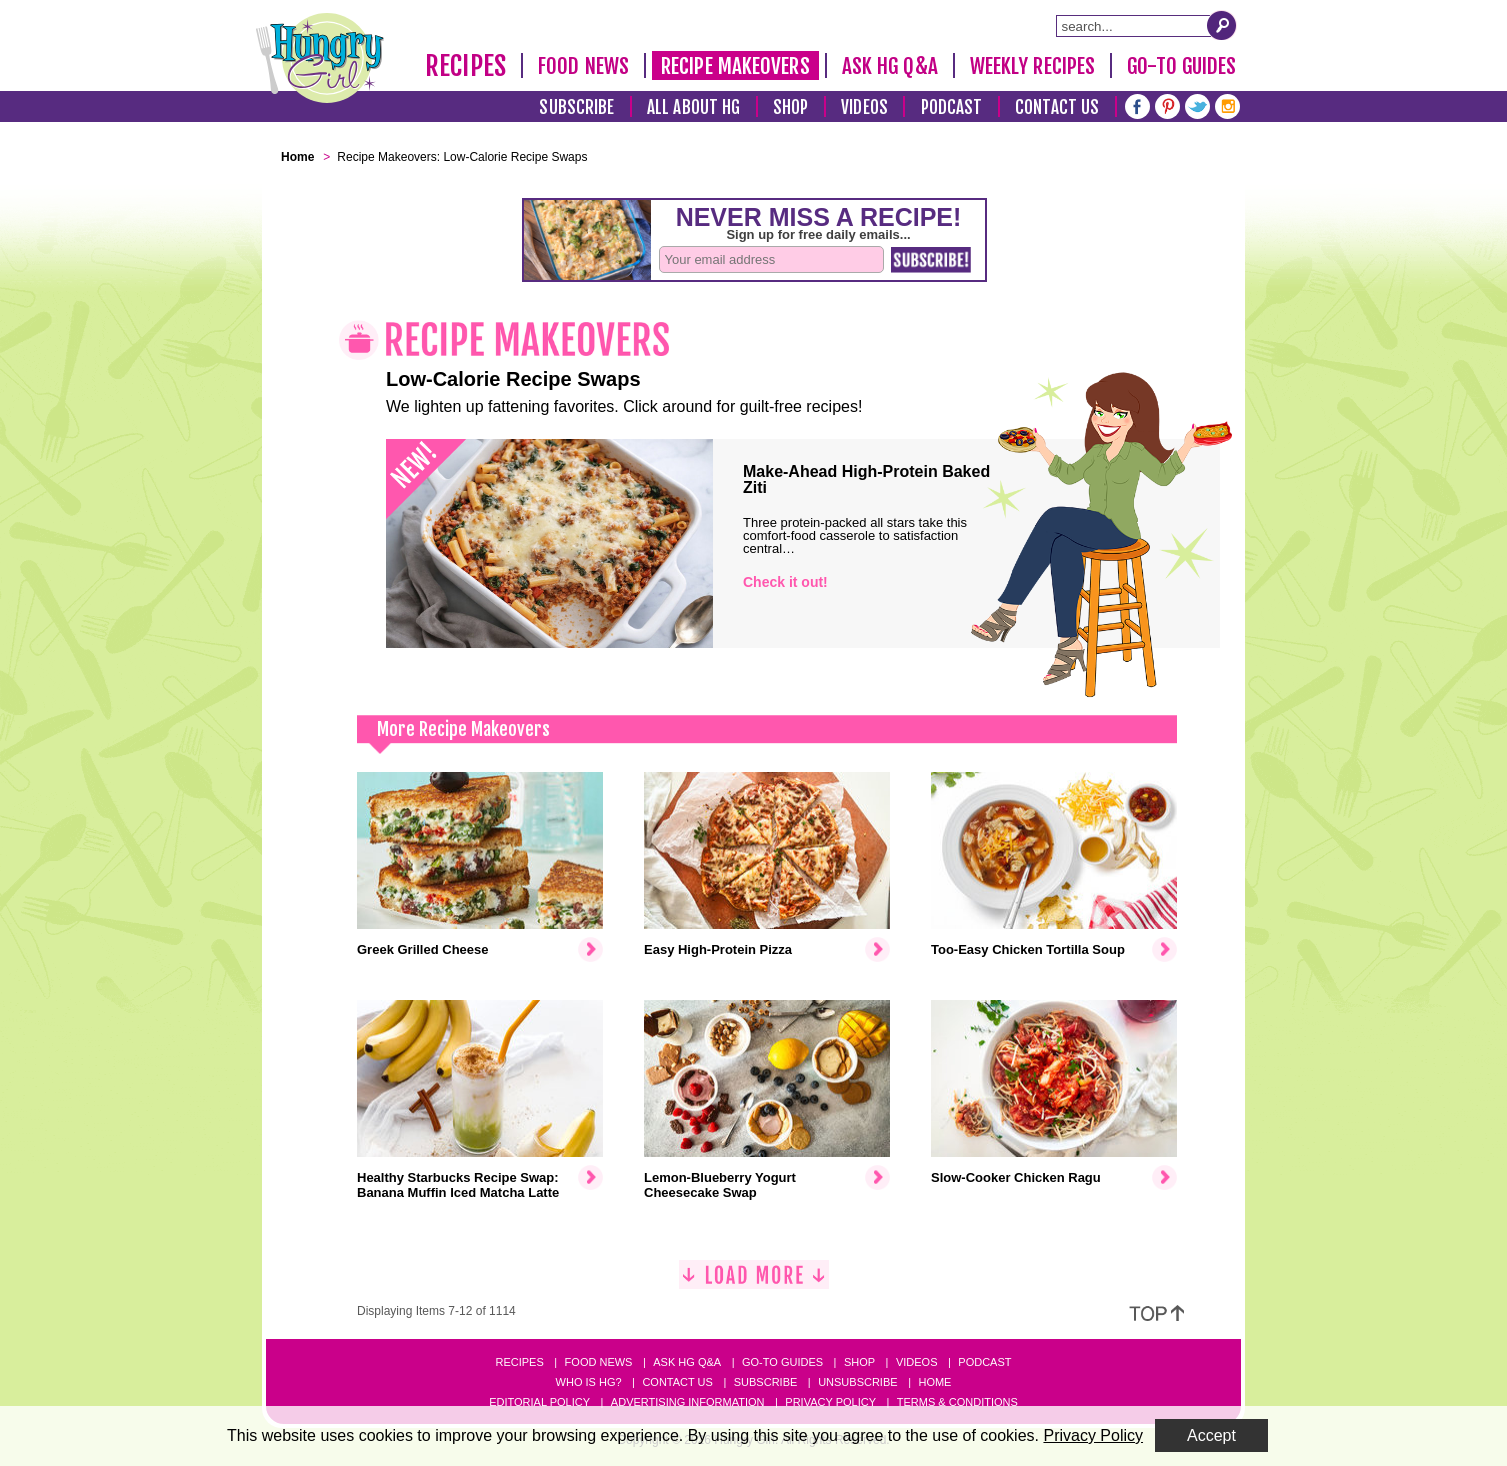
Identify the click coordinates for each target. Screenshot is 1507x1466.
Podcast (952, 107)
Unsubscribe (857, 1382)
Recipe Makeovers (735, 66)
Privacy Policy (830, 1402)
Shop (790, 107)
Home (934, 1382)
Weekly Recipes (1032, 66)
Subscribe (576, 107)
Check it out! (785, 582)
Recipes (465, 66)
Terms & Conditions (957, 1402)
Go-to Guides (782, 1362)
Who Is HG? (589, 1382)
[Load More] (754, 1282)
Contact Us (1057, 107)
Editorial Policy (539, 1402)
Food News (583, 66)
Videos (864, 107)
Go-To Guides (1181, 66)
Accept (1211, 1435)
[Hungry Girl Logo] (320, 58)
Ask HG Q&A (890, 66)
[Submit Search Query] (1222, 25)
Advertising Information (688, 1402)
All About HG (693, 107)
